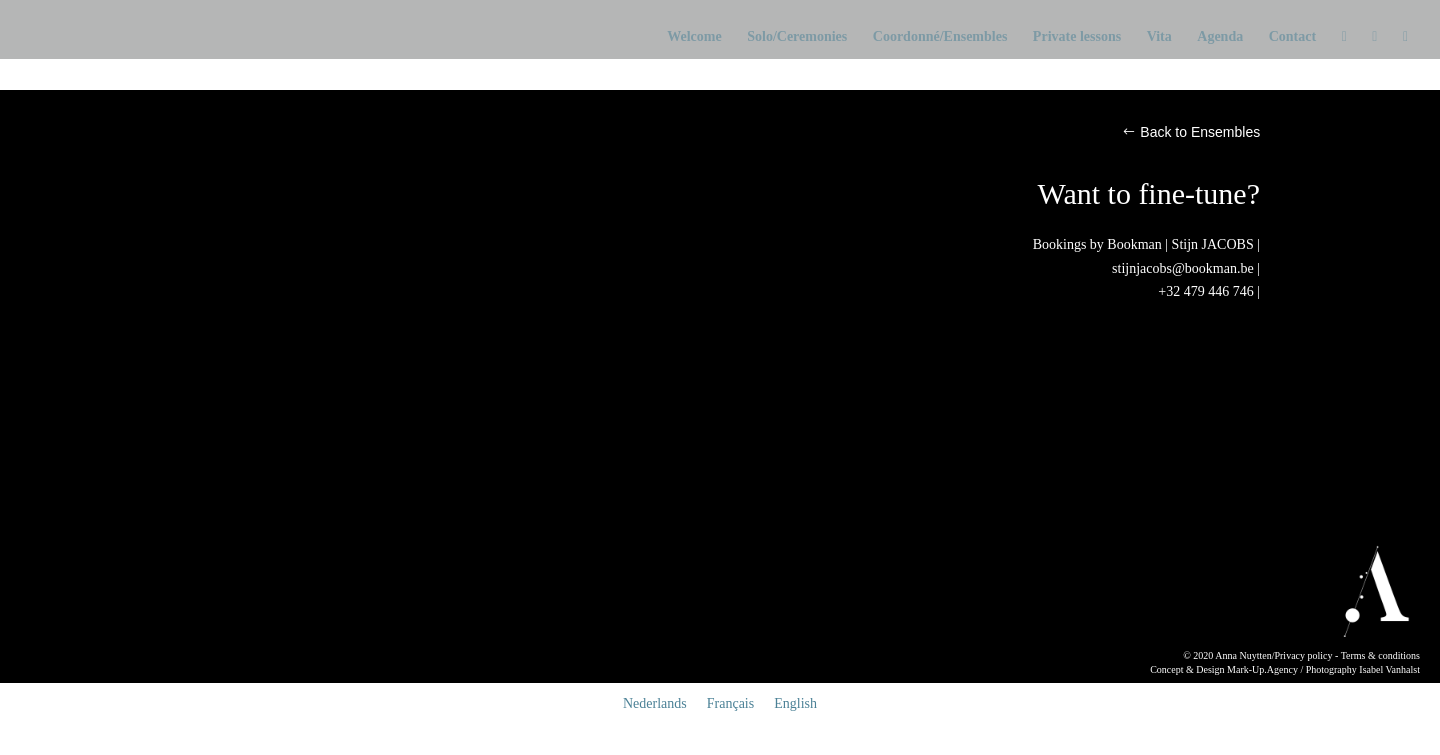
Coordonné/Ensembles (940, 37)
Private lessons (1077, 37)
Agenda (1220, 37)
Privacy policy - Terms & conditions (1346, 655)
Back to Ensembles (1200, 132)
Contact (1292, 37)
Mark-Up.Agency (1262, 669)
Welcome (694, 37)
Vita (1159, 37)
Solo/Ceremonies (797, 37)
